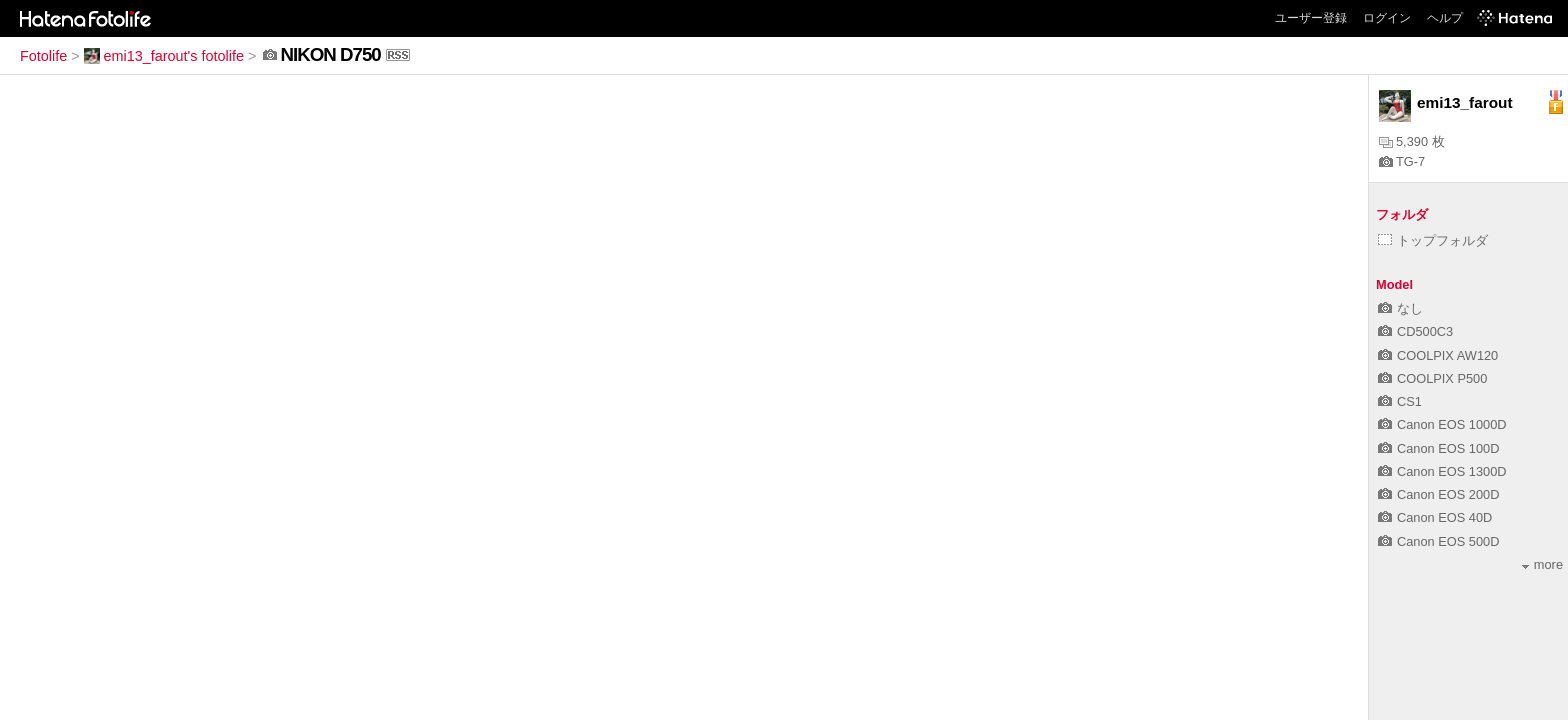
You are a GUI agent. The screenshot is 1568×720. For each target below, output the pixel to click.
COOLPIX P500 (1432, 378)
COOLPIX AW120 (1438, 355)
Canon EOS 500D (1438, 541)
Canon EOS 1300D (1442, 471)
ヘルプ (1445, 18)
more (1542, 564)
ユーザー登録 (1311, 18)
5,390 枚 (1412, 141)
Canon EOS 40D (1435, 517)
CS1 (1400, 401)
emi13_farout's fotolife (164, 56)
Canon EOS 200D (1438, 494)
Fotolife (43, 56)
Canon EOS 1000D (1442, 424)
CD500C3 (1415, 331)
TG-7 (1402, 161)
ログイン (1387, 18)
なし (1400, 308)
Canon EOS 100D (1438, 448)
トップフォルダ (1433, 240)
